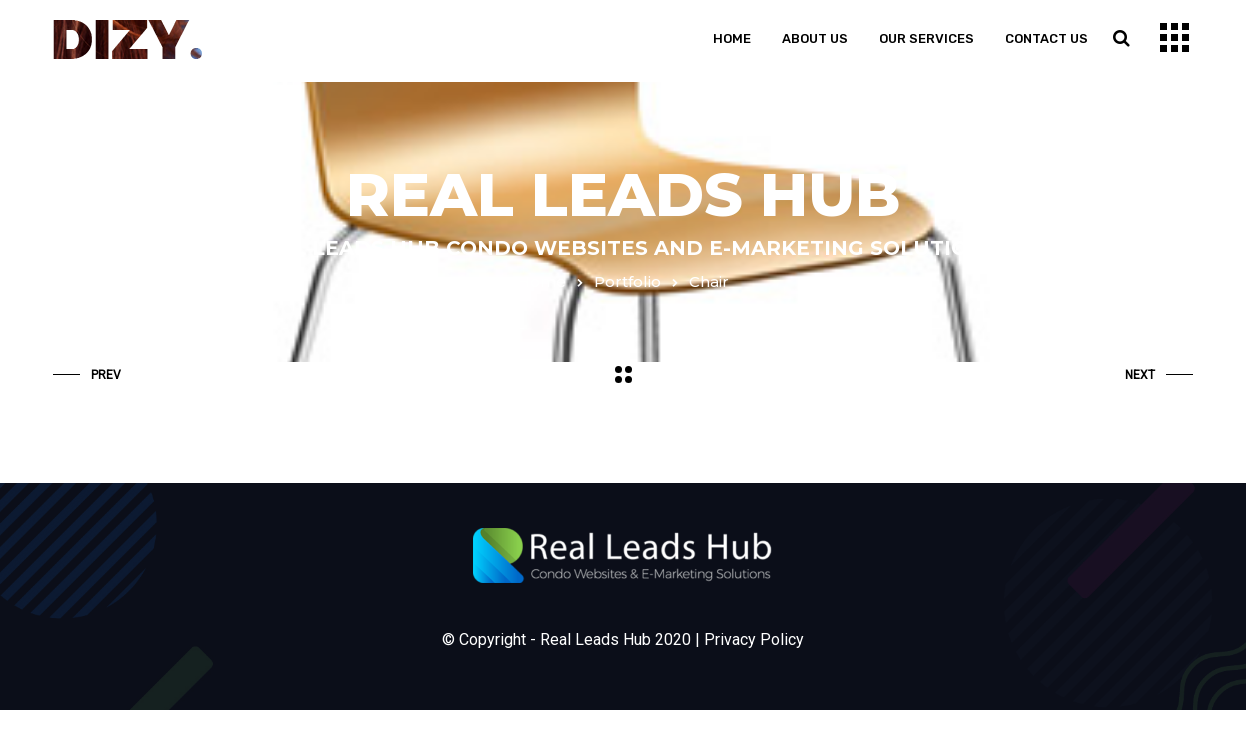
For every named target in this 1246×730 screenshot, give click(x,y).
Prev (87, 375)
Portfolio (627, 281)
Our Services (926, 38)
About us (815, 38)
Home (732, 38)
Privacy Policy (754, 639)
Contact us (1046, 38)
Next (1159, 375)
